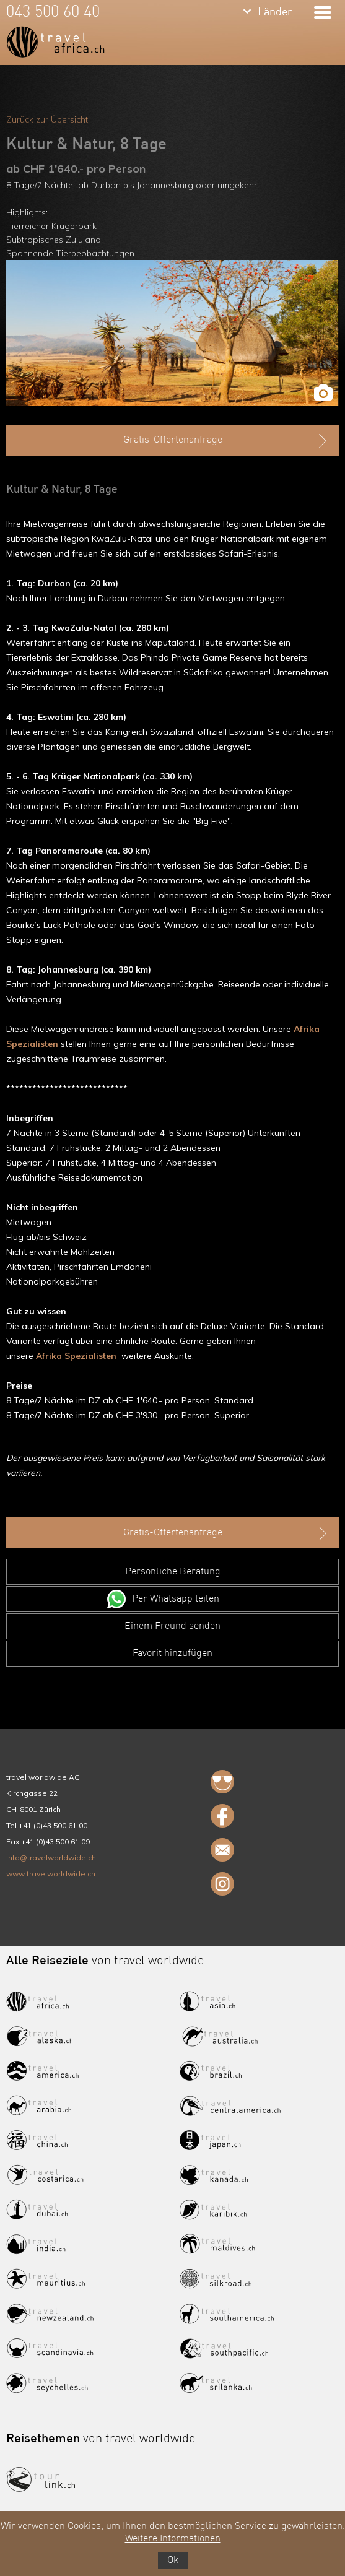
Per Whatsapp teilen (175, 1599)
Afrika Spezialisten (76, 1355)
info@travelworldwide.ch (51, 1857)
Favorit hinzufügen (172, 1654)
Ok (172, 2560)
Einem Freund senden (172, 1626)
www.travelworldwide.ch (50, 1873)
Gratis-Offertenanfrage (226, 441)
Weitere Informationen (173, 2539)
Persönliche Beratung (173, 1572)
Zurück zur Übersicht (47, 119)
